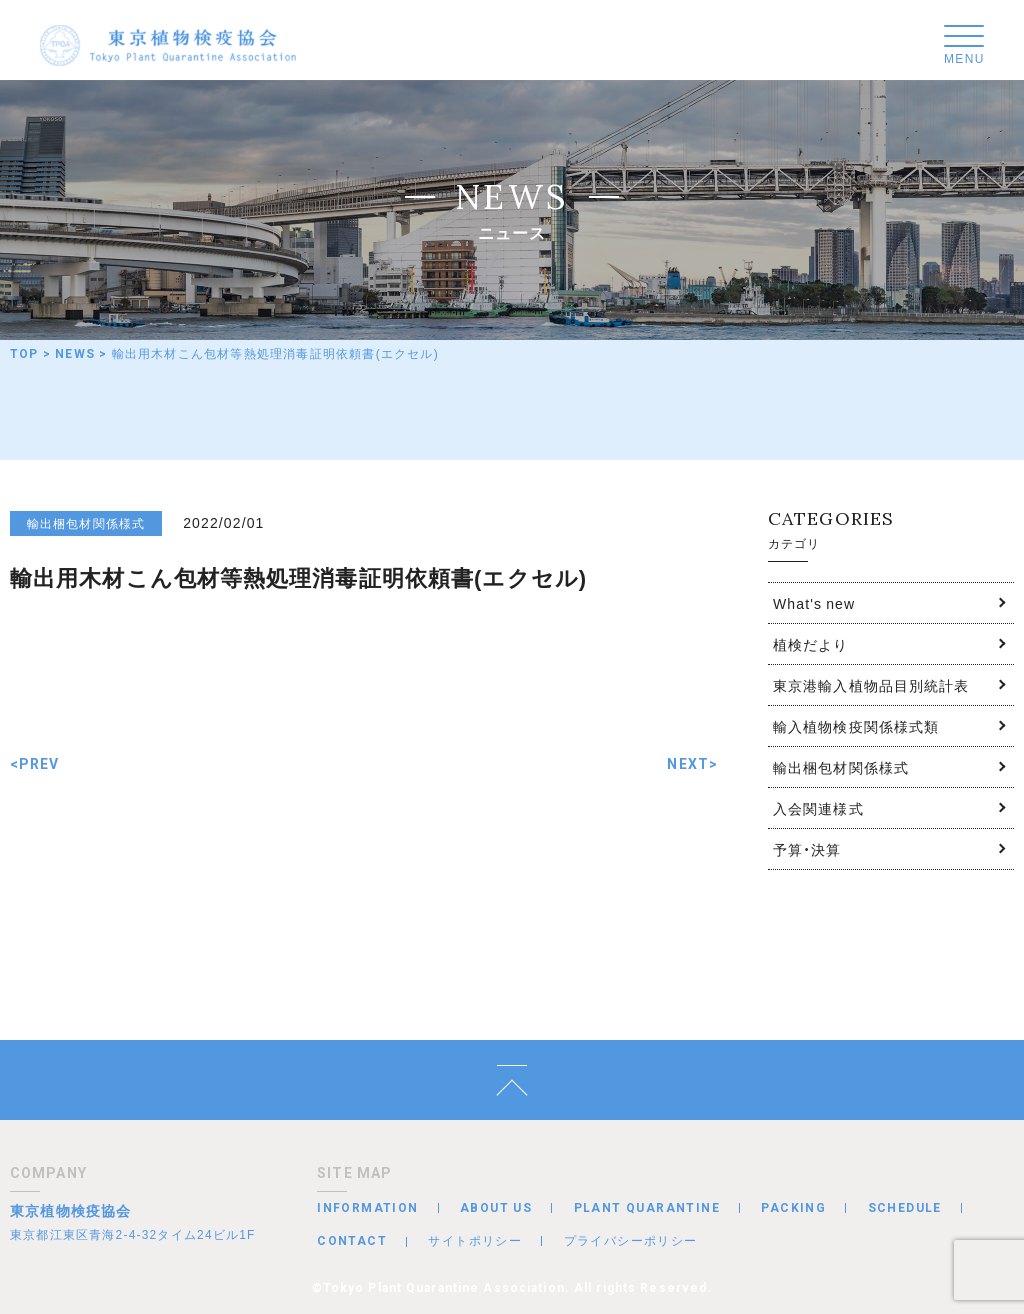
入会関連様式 (818, 808)
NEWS (75, 354)
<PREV (35, 764)
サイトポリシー (475, 1240)
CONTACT (352, 1241)
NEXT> (692, 764)
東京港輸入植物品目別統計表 (871, 685)
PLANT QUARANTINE (647, 1208)
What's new (814, 603)
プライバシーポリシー (631, 1240)
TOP (24, 354)
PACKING (793, 1208)
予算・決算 (807, 849)
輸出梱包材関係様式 (841, 767)
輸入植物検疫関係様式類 (856, 726)
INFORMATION (367, 1208)
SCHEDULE (905, 1208)
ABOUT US (496, 1208)
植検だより (811, 644)
